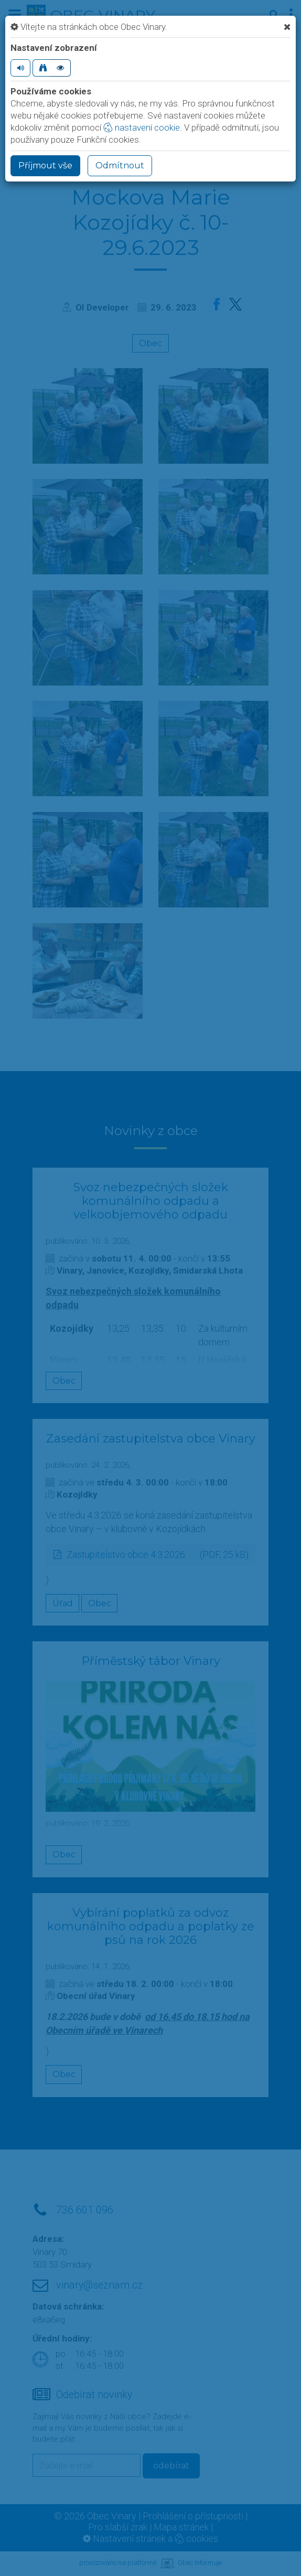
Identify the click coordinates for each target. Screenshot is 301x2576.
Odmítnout (119, 165)
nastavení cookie (141, 127)
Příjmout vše (45, 165)
